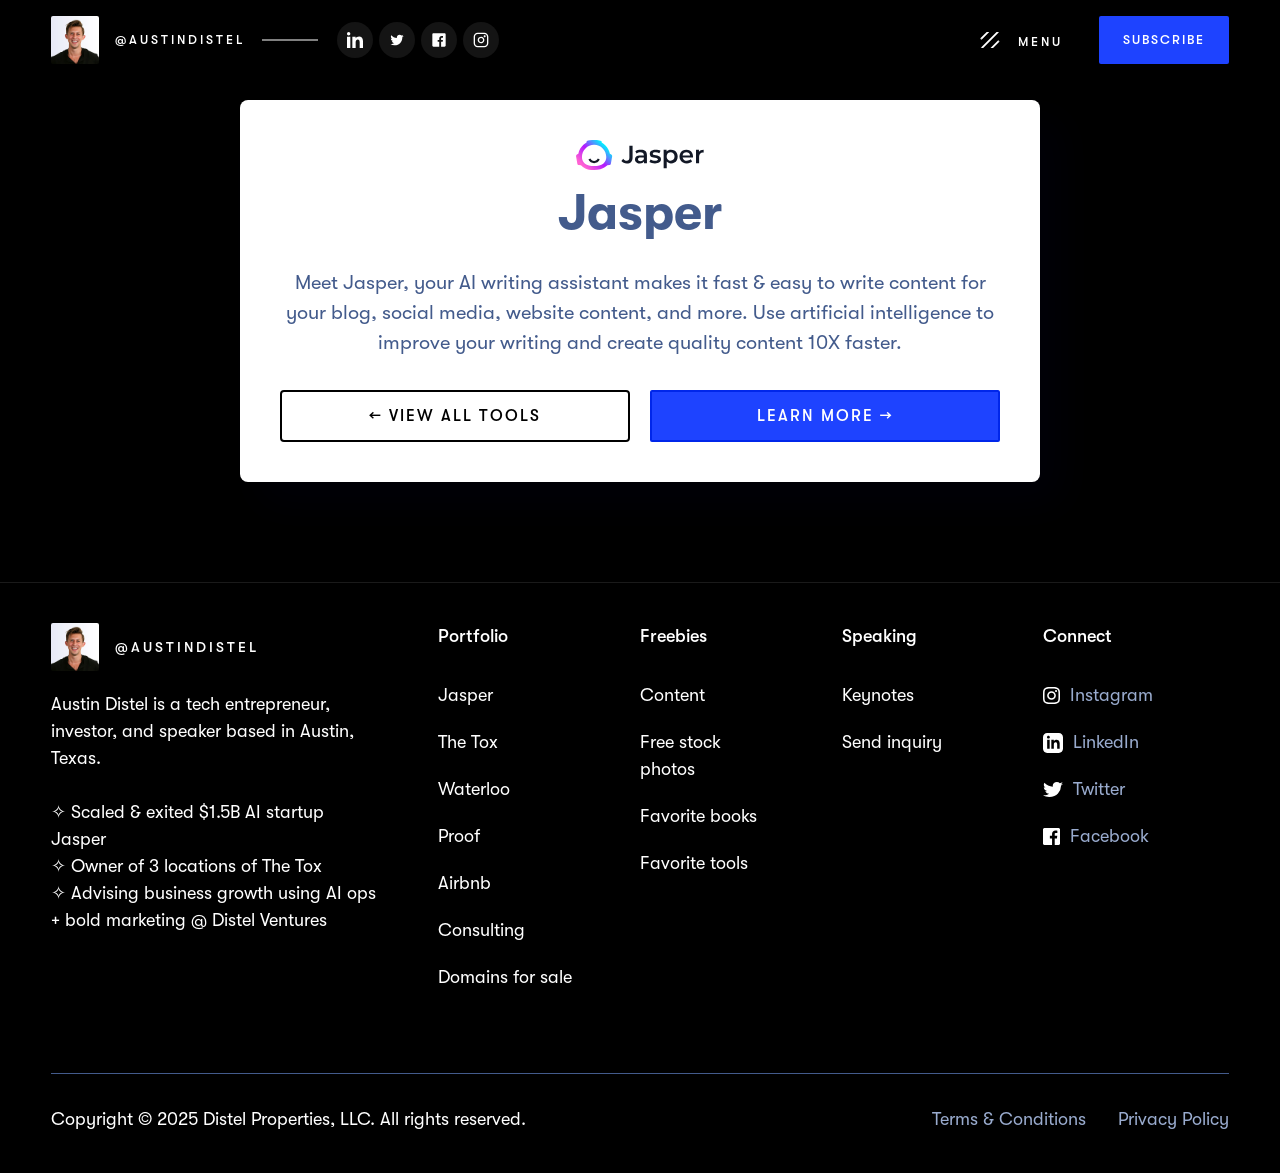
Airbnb (464, 883)
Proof (459, 836)
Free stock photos (680, 755)
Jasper (465, 695)
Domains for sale (505, 977)
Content (672, 695)
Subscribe (1164, 39)
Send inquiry (892, 742)
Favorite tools (694, 863)
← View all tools (455, 416)
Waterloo (474, 789)
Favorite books (698, 816)
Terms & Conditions (1009, 1119)
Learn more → (825, 416)
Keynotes (878, 695)
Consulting (481, 930)
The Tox (468, 742)
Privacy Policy (1173, 1119)
